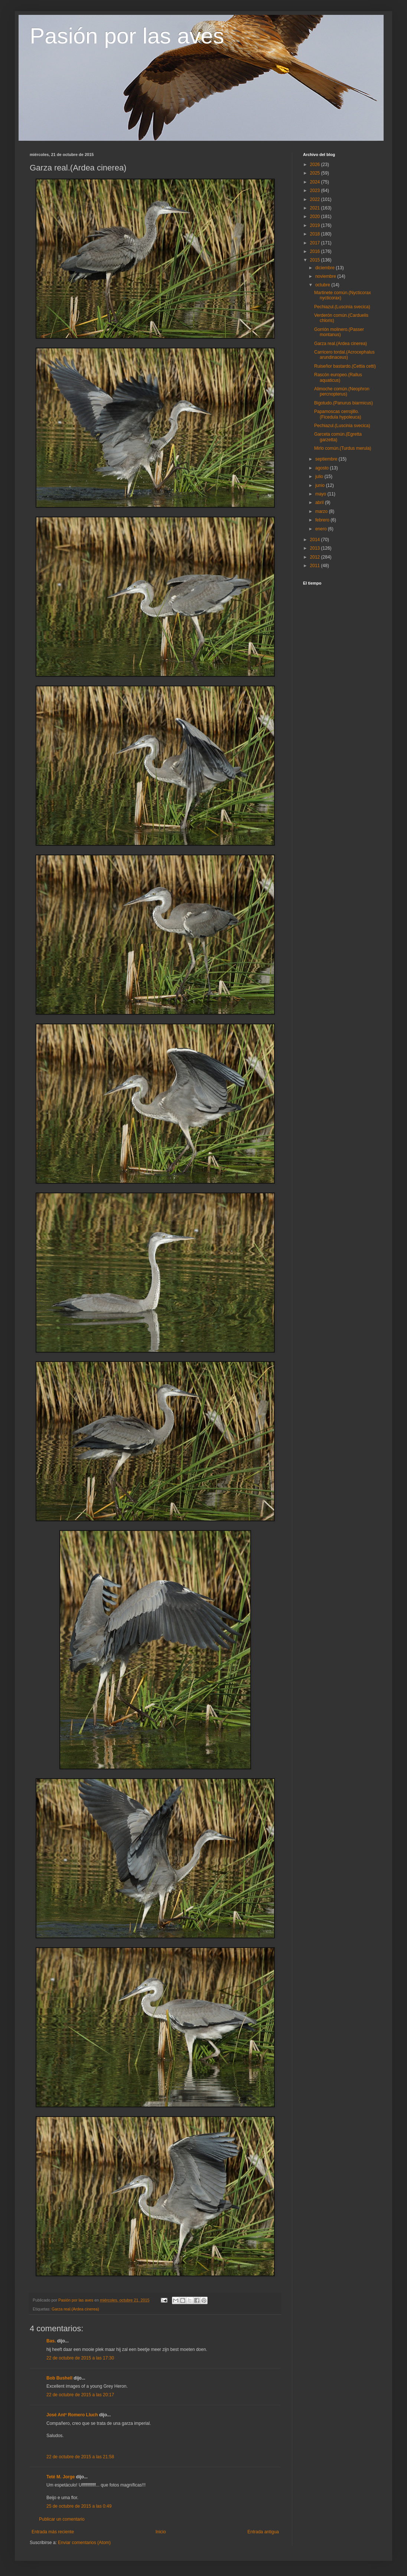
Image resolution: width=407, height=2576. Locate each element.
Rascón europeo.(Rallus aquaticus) (338, 377)
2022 (315, 199)
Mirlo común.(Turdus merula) (342, 448)
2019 (315, 225)
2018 (315, 234)
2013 (315, 548)
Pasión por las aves (127, 35)
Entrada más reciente (53, 2531)
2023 (315, 190)
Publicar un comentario (62, 2519)
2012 (315, 557)
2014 (315, 539)
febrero (323, 520)
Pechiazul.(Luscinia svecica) (342, 306)
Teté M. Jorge (60, 2476)
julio (320, 476)
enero (321, 528)
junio (320, 485)
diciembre (325, 267)
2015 (315, 260)
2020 (315, 216)
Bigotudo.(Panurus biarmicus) (343, 403)
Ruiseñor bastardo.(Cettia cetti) (345, 366)
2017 (315, 242)
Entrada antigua (263, 2531)
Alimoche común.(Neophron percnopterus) (341, 391)
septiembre (327, 459)
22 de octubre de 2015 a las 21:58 (80, 2456)
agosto (322, 468)
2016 (315, 251)
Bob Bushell (59, 2378)
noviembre (326, 276)
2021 (315, 208)
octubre (323, 284)
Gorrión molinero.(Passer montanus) (339, 332)
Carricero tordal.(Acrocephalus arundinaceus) (344, 354)
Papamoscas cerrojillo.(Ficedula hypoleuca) (337, 414)
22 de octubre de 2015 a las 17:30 (80, 2358)
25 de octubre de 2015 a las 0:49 (78, 2506)
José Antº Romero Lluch (72, 2414)
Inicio (161, 2531)
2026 (315, 164)
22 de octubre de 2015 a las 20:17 (80, 2394)
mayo (321, 494)
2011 (315, 565)
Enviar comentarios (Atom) (84, 2542)
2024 (315, 182)
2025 (315, 173)
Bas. (51, 2341)
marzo (322, 511)
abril (320, 502)
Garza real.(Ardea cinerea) (75, 2309)
